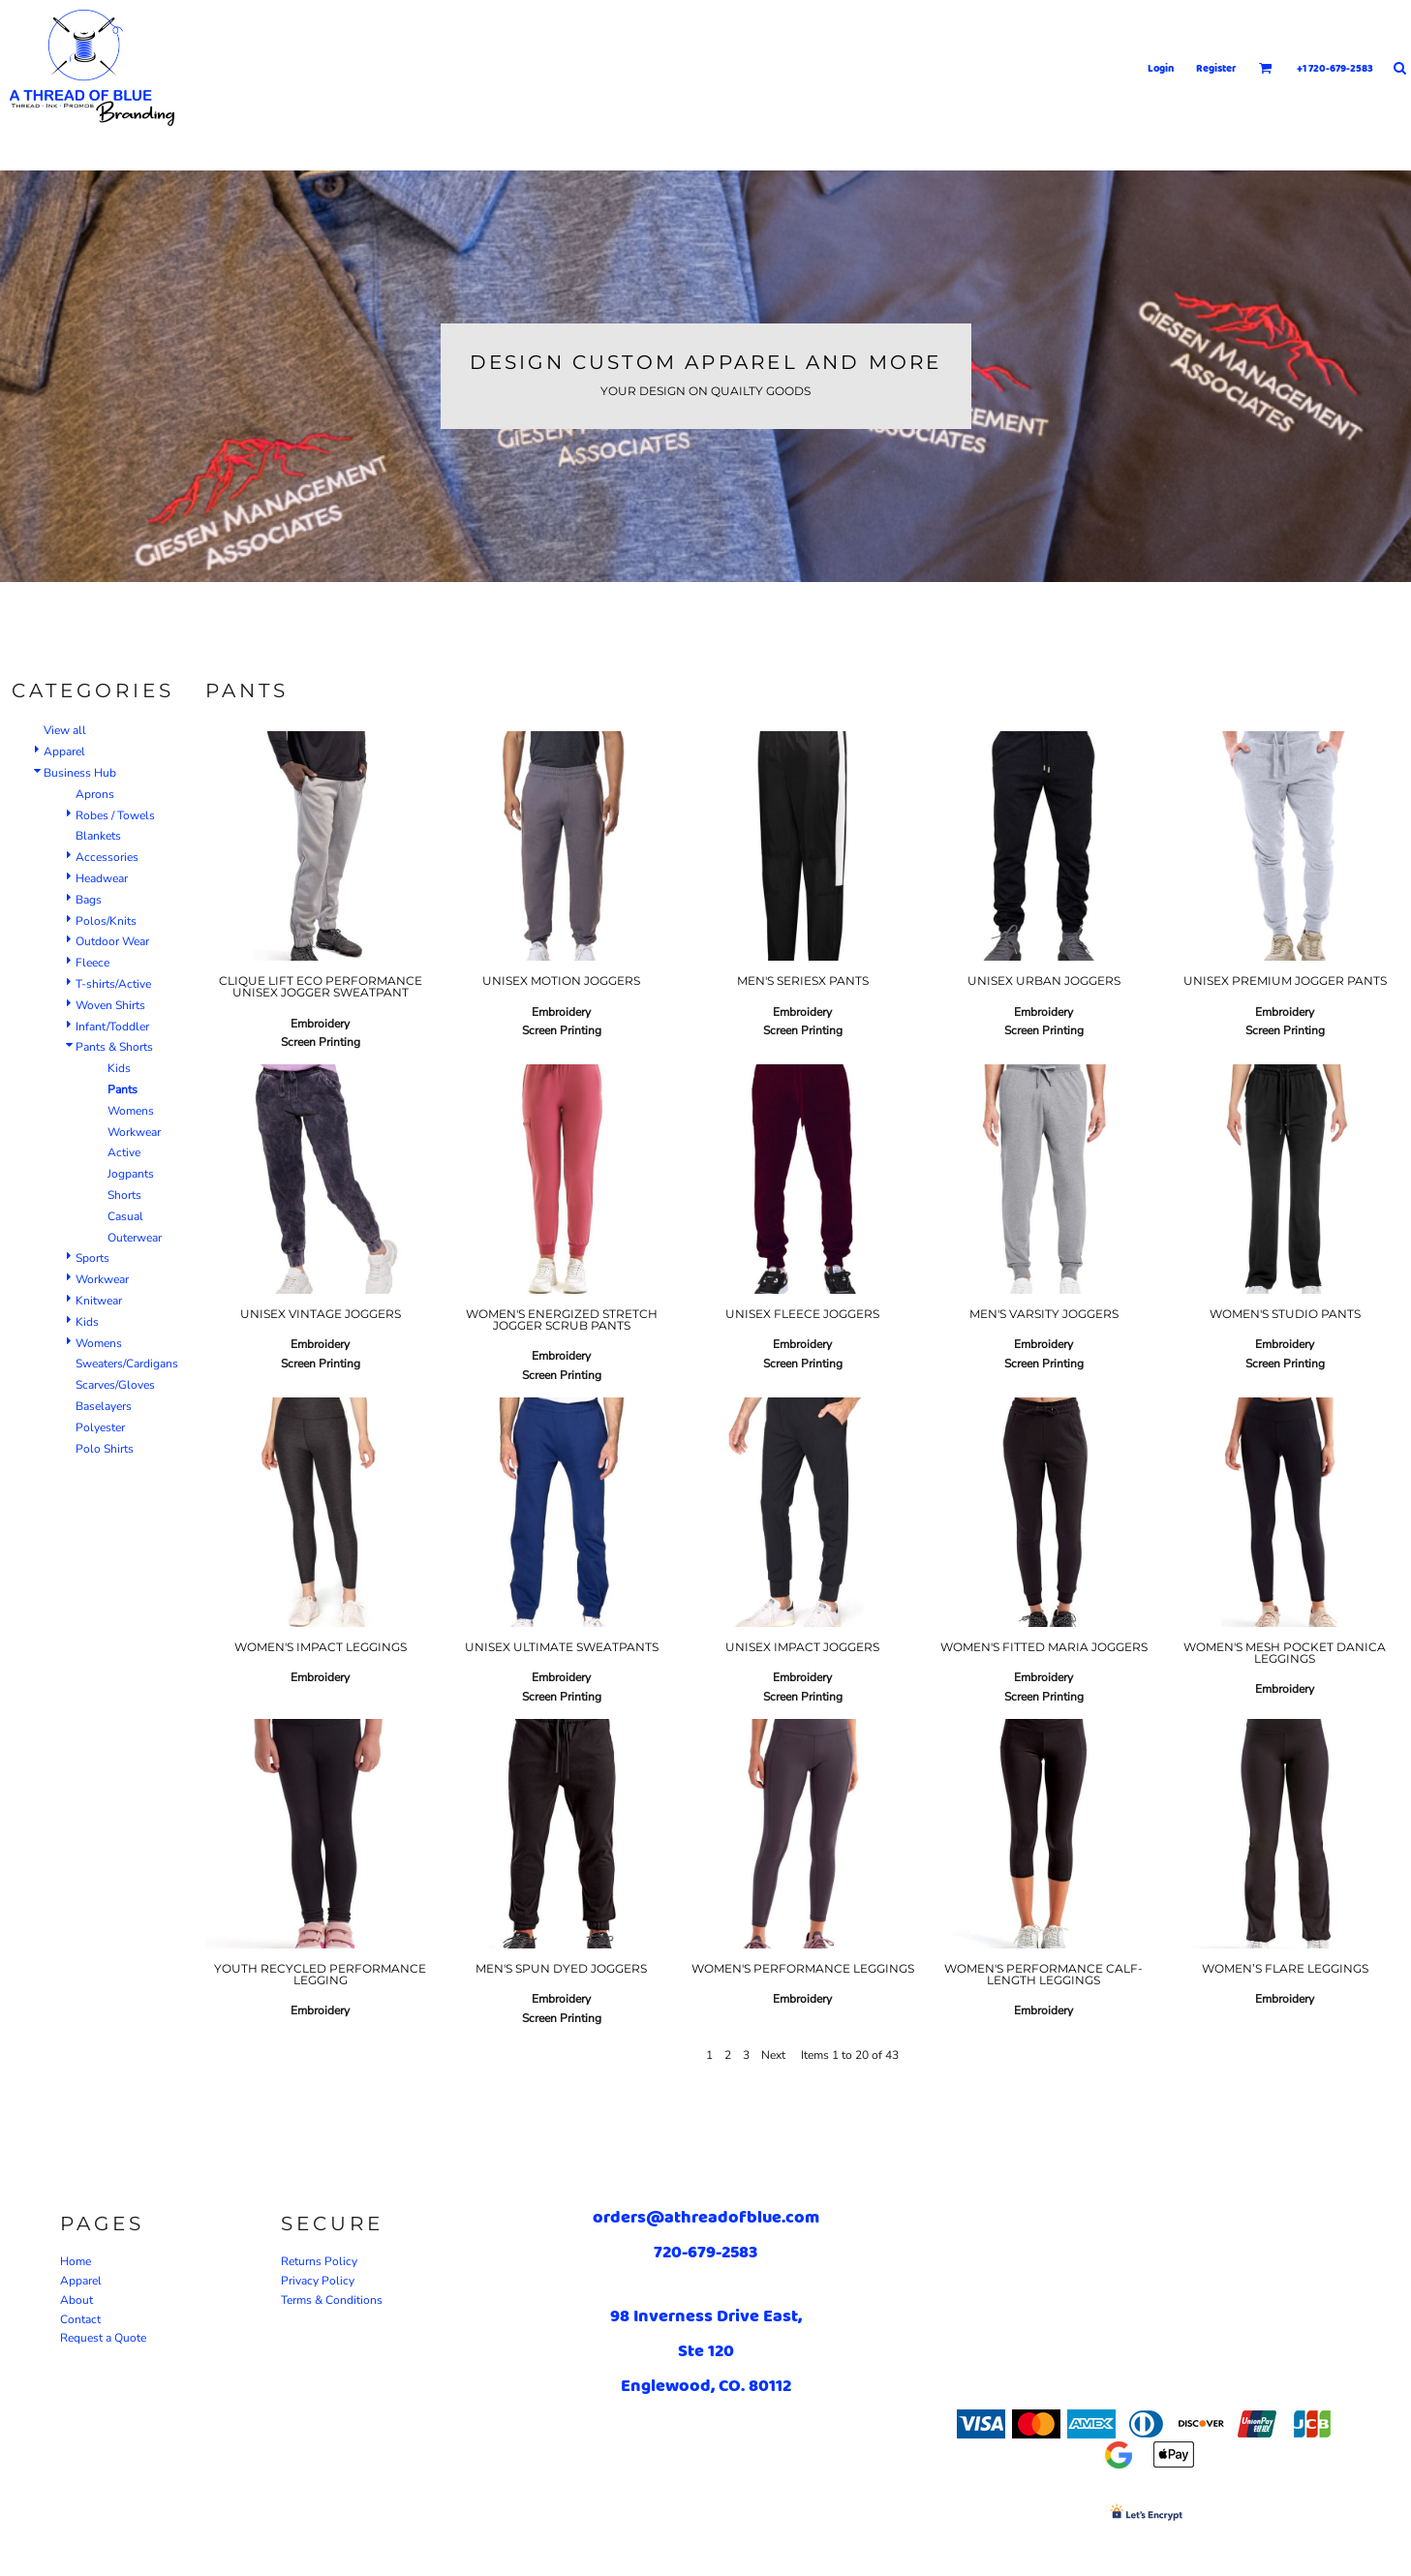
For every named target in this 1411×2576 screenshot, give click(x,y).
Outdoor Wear (112, 941)
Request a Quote (103, 2338)
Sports (92, 1258)
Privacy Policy (317, 2280)
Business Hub (80, 773)
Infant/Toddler (112, 1026)
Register (1216, 68)
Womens (130, 1111)
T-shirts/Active (113, 984)
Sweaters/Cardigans (127, 1363)
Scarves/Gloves (115, 1385)
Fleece (92, 962)
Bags (89, 899)
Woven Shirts (110, 1005)
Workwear (134, 1132)
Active (123, 1152)
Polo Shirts (105, 1449)
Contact (80, 2319)
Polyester (100, 1427)
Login (1161, 68)
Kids (119, 1068)
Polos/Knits (106, 921)
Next (773, 2055)
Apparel (64, 751)
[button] (1266, 68)
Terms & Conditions (332, 2300)
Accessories (107, 857)
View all (65, 730)
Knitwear (99, 1300)
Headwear (102, 878)
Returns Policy (319, 2261)
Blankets (98, 835)
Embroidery (320, 1023)
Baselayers (104, 1406)
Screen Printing (320, 1042)
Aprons (95, 794)
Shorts (124, 1195)
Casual (125, 1216)
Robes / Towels (115, 815)
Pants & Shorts (114, 1047)
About (76, 2300)
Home (75, 2261)
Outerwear (134, 1237)
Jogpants (130, 1173)
